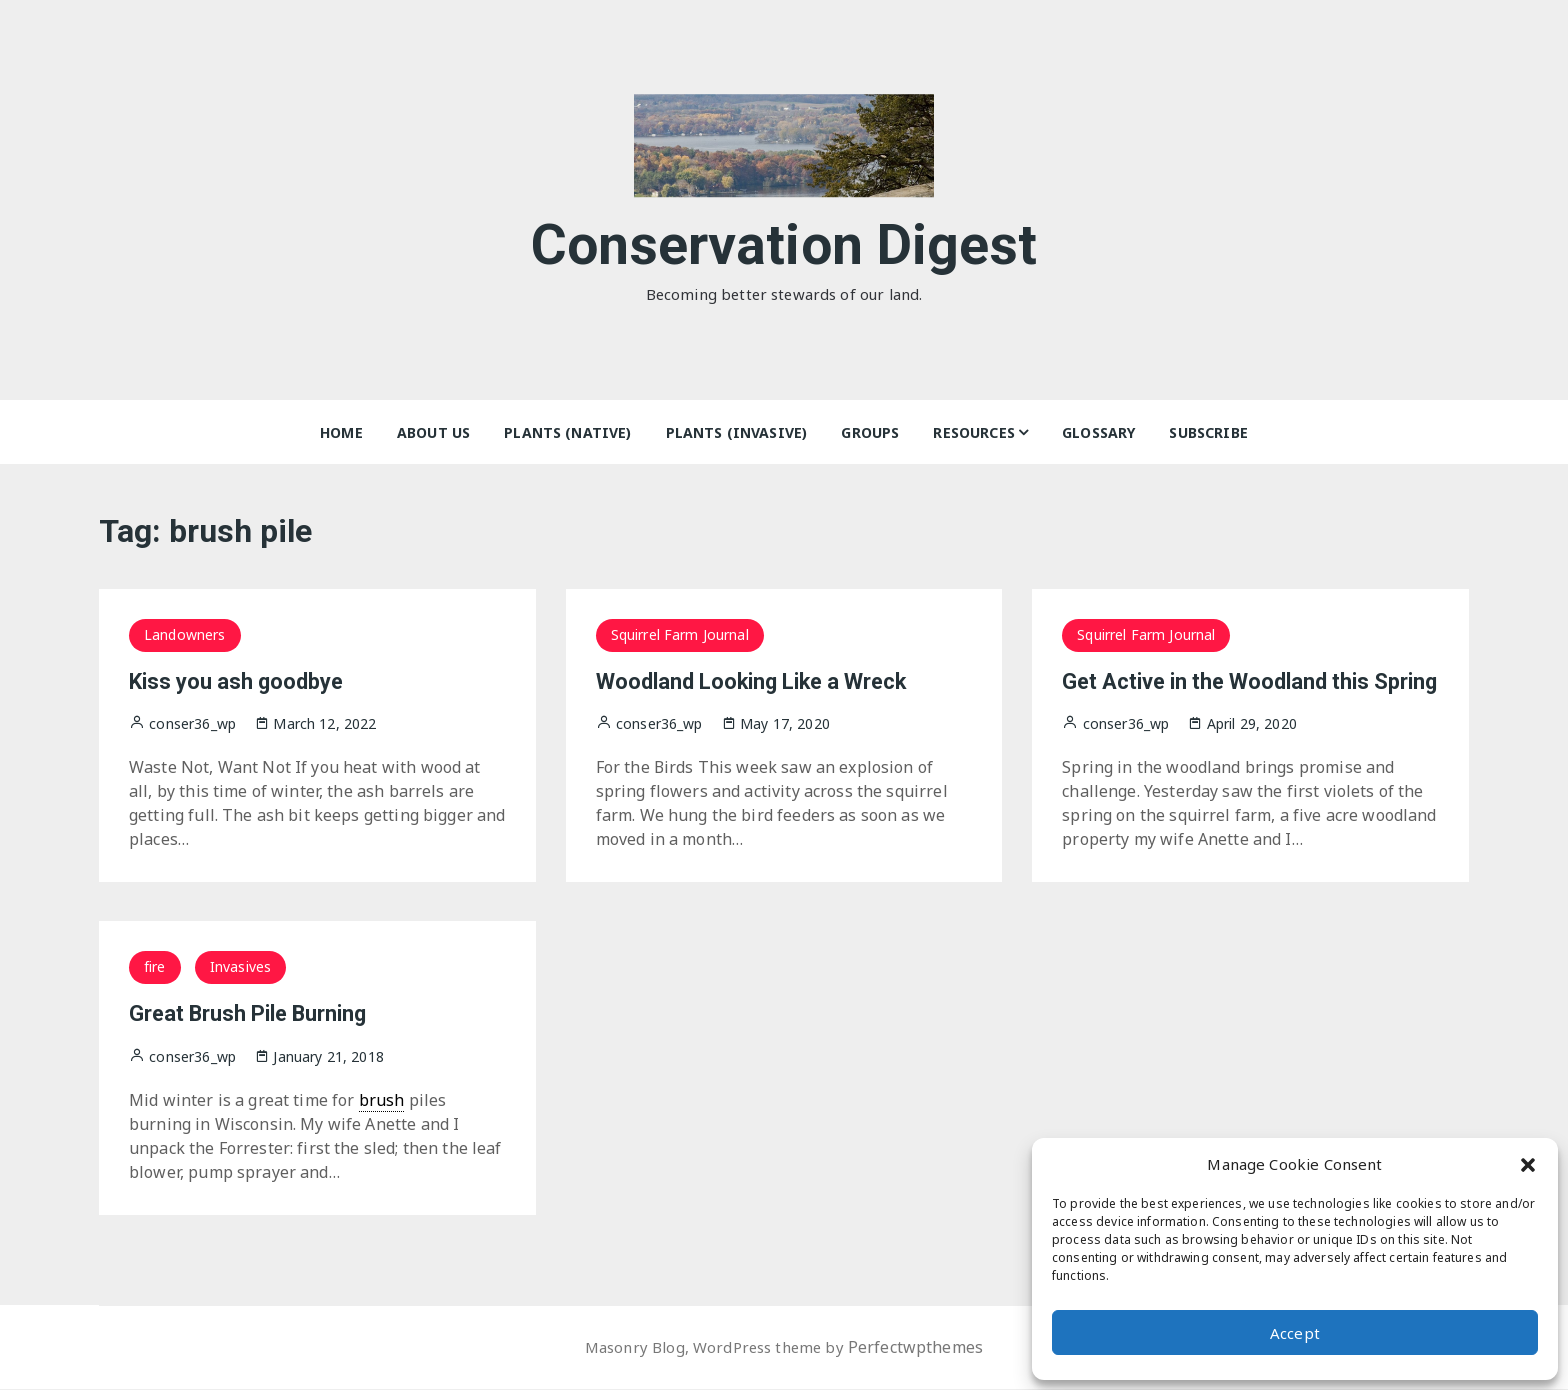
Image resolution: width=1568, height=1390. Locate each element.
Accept (1295, 1333)
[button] (1528, 1164)
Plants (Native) (567, 432)
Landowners (185, 634)
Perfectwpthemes (922, 1348)
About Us (433, 432)
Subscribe (1208, 432)
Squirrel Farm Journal (680, 634)
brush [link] (382, 1100)
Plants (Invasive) (737, 432)
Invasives (240, 966)
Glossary (1098, 432)
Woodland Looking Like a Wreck (771, 681)
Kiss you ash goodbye (248, 681)
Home (341, 432)
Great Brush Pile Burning (261, 1013)
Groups (870, 432)
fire (155, 966)
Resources (973, 432)
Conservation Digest (784, 238)
